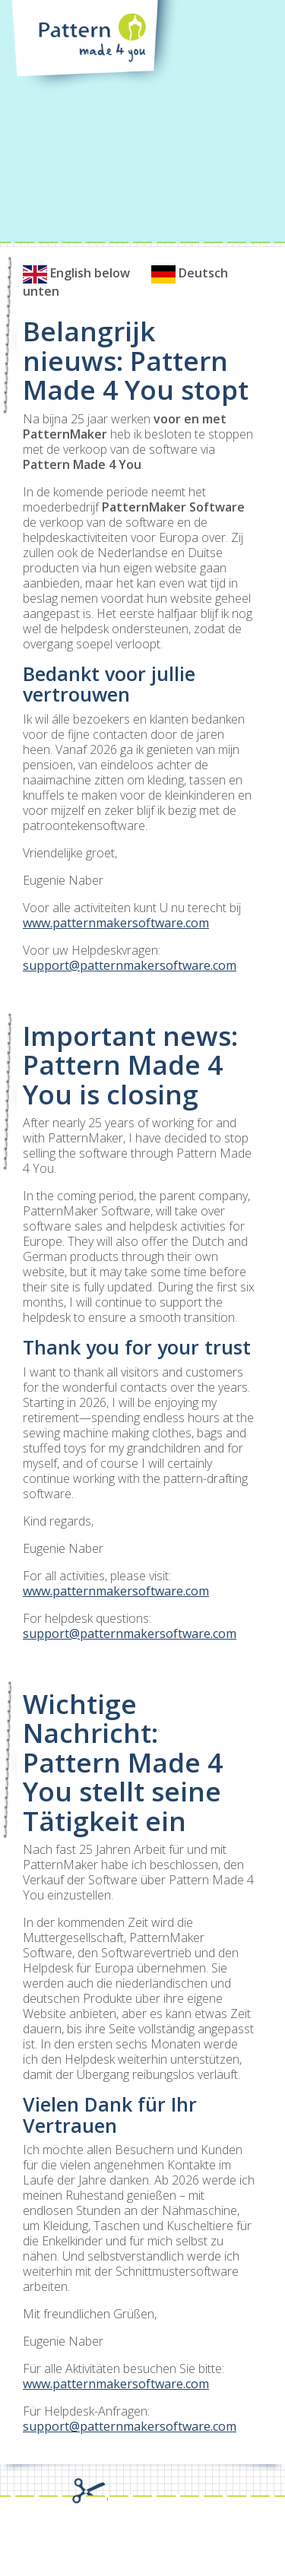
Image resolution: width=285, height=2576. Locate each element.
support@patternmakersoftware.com (129, 965)
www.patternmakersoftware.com (116, 922)
